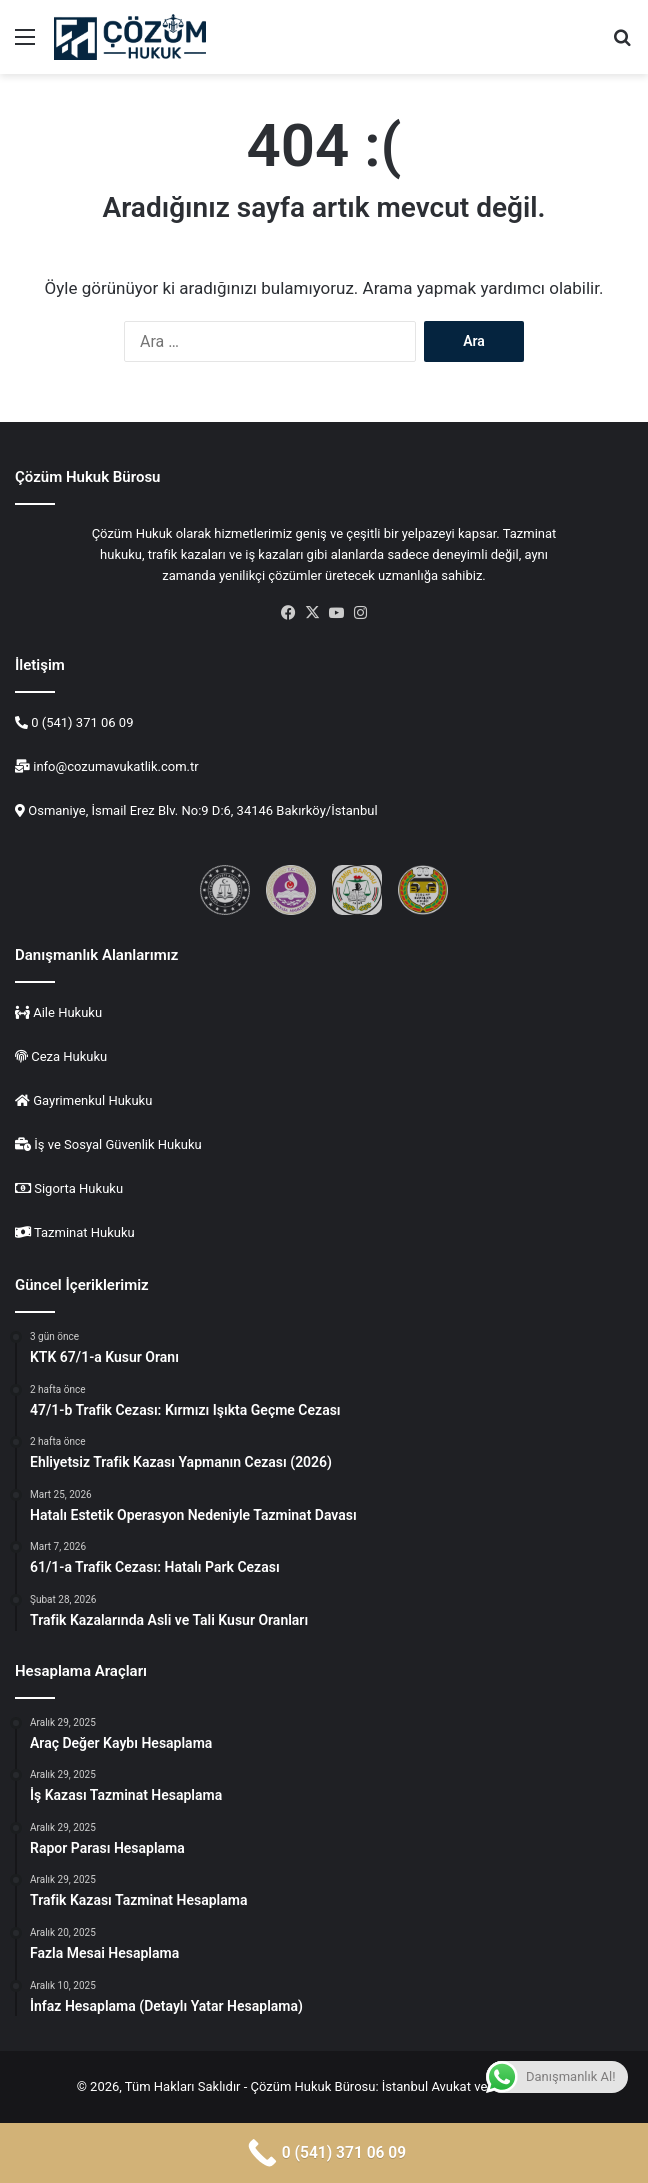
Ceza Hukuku (67, 1056)
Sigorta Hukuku (78, 1188)
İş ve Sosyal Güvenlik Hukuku (118, 1144)
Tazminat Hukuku (84, 1232)
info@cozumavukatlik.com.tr (114, 766)
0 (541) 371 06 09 (80, 722)
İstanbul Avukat (426, 2086)
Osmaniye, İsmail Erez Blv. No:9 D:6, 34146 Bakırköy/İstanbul (202, 810)
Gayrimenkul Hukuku (92, 1100)
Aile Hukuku (66, 1012)
